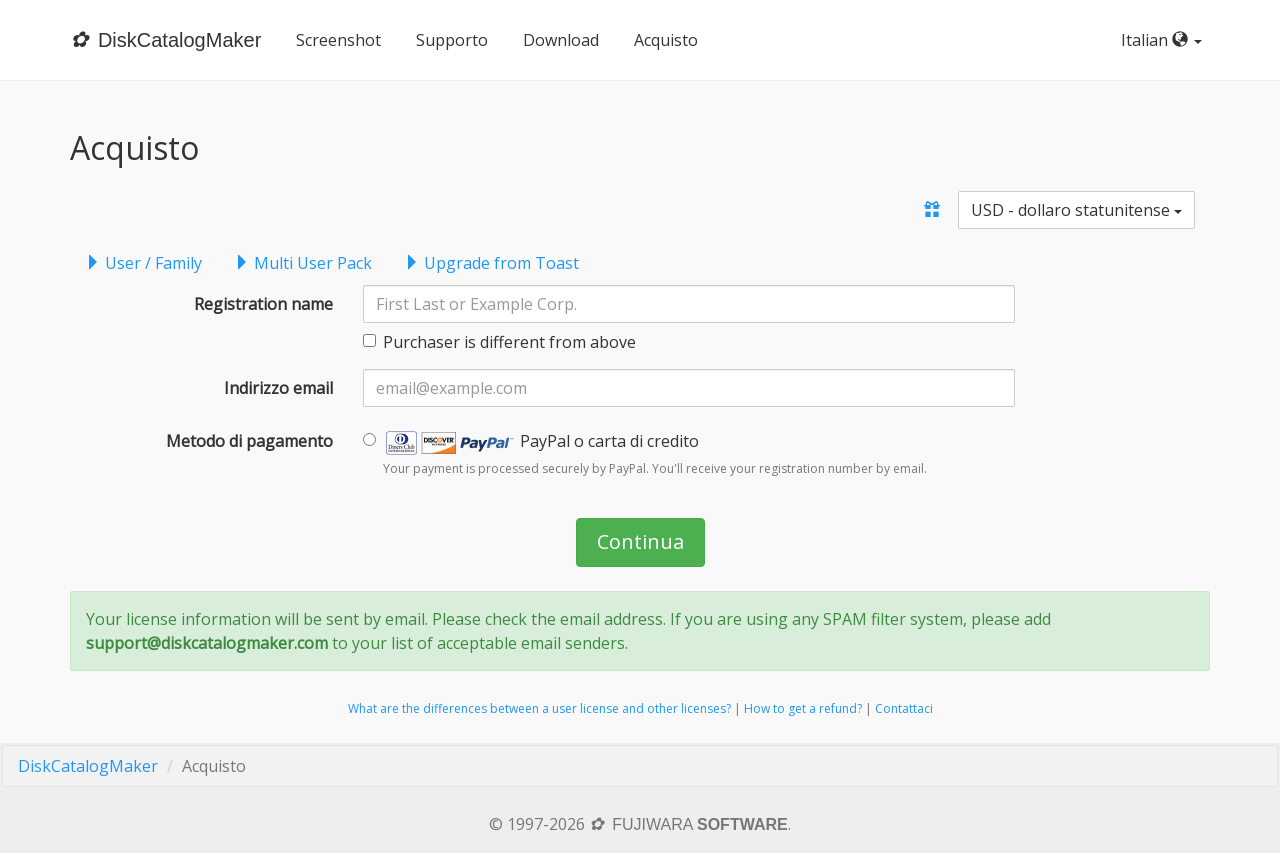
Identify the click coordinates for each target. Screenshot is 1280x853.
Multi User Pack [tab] (303, 263)
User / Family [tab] (143, 263)
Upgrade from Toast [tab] (491, 263)
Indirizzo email (278, 388)
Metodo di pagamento (249, 441)
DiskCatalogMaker (88, 766)
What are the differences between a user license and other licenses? (539, 708)
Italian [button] (1165, 40)
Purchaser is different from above (499, 342)
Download (561, 40)
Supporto (452, 40)
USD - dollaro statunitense (1076, 210)
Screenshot (338, 40)
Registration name (263, 304)
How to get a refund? (803, 708)
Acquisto (666, 40)
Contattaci (904, 708)
